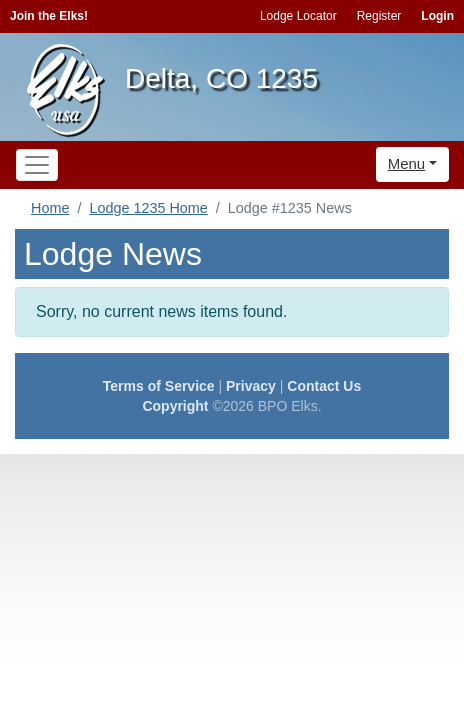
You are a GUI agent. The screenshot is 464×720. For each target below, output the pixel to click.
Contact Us (324, 386)
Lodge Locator (298, 16)
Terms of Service (159, 386)
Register (379, 16)
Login (437, 16)
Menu (407, 163)
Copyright (175, 406)
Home (50, 208)
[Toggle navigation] (37, 165)
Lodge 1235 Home (148, 208)
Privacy (251, 386)
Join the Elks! (49, 16)
